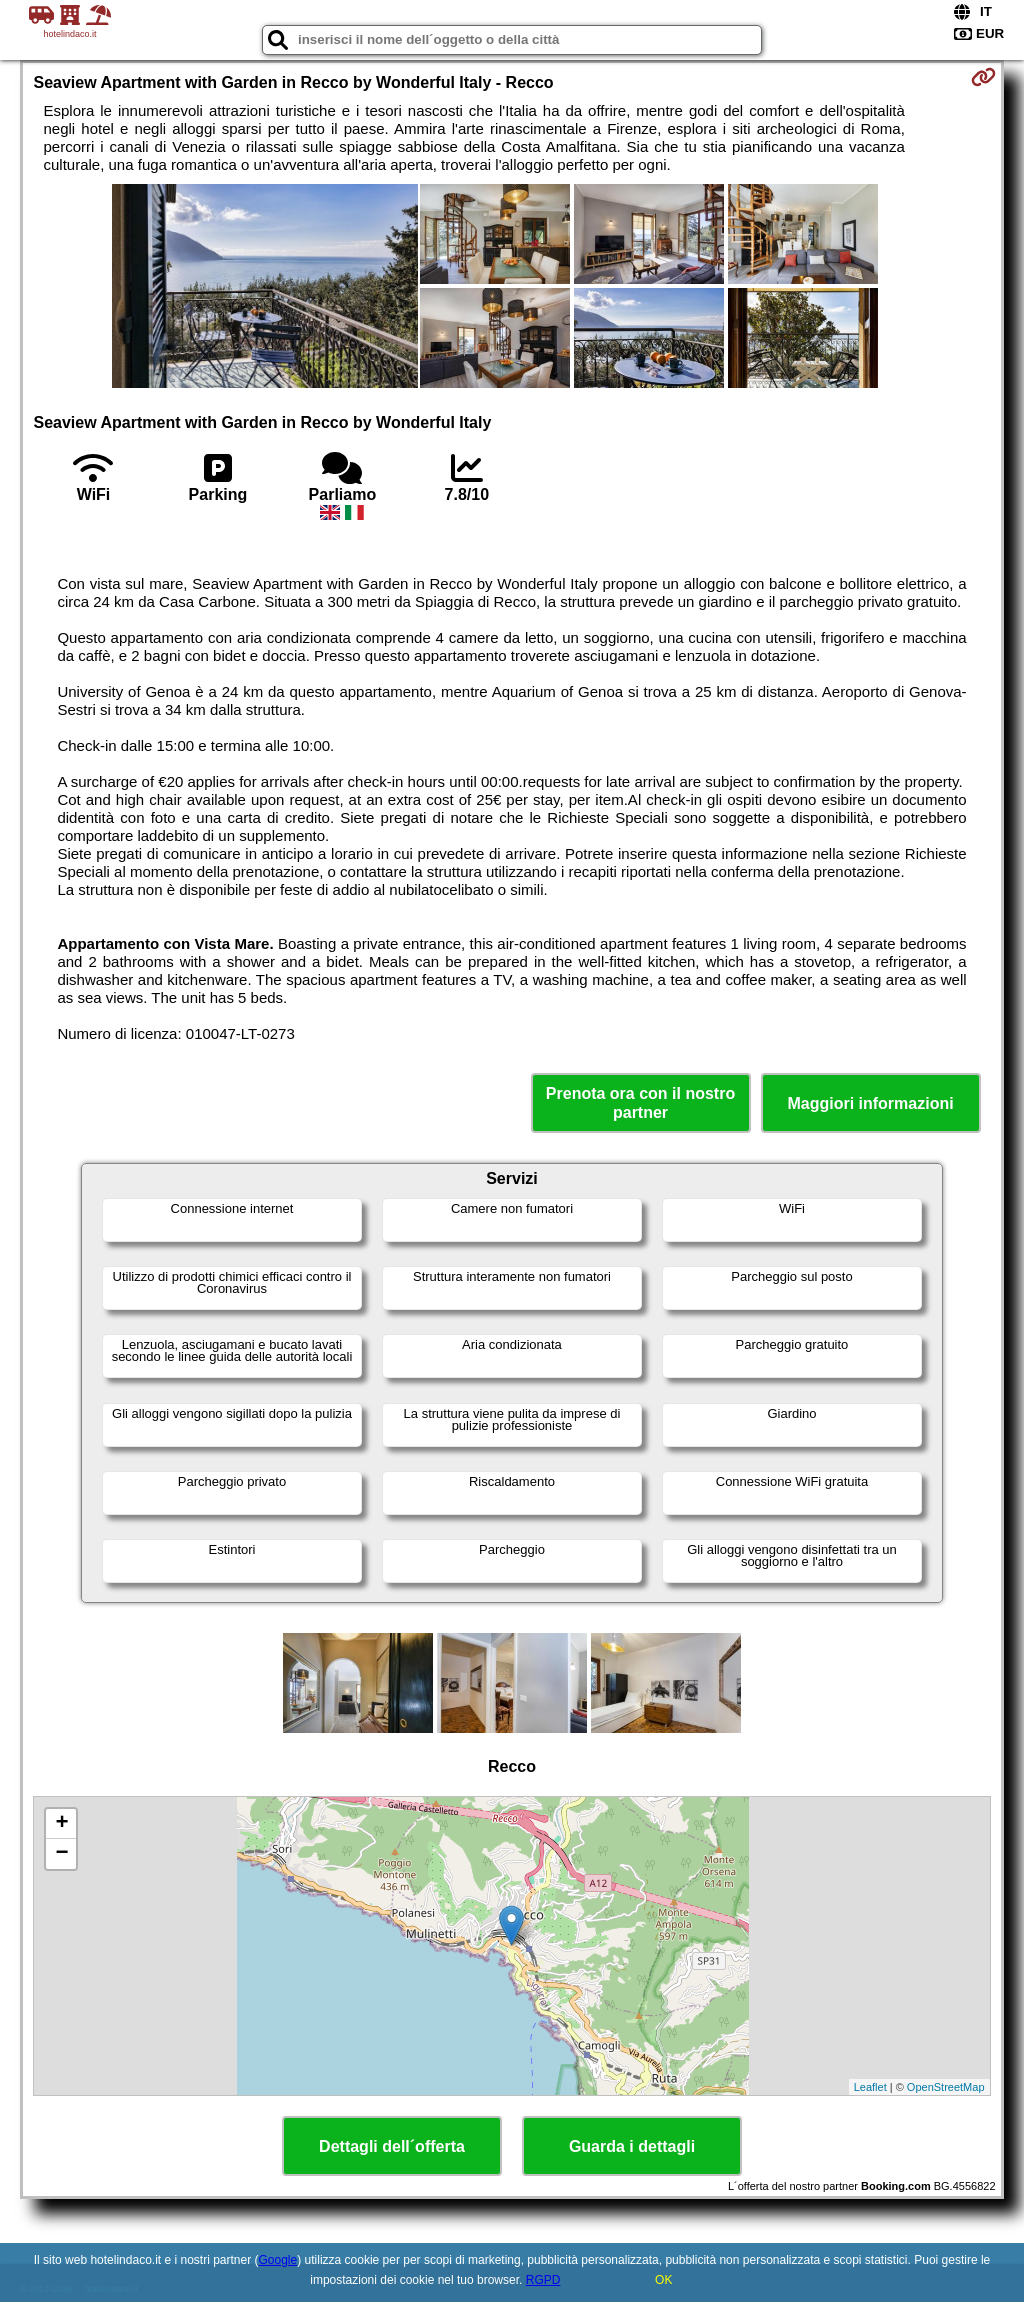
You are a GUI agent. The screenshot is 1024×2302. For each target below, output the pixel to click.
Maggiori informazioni (870, 1103)
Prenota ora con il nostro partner (640, 1103)
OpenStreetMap (946, 2087)
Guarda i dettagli (632, 2146)
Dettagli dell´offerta (392, 2146)
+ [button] (61, 1824)
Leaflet (870, 2087)
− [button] (61, 1854)
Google (278, 2260)
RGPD (543, 2280)
